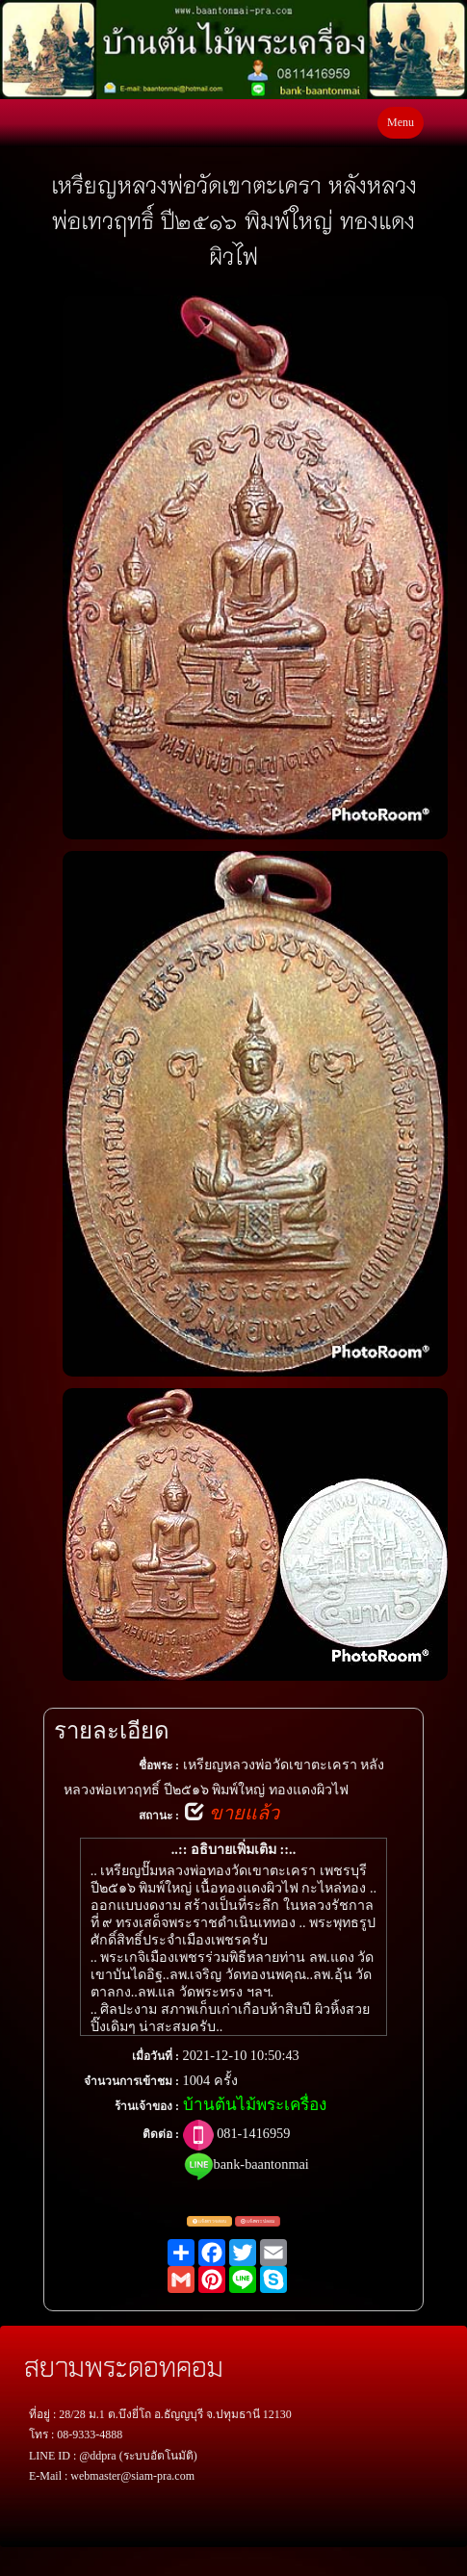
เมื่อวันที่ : (155, 2056)
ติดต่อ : (161, 2134)
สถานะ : (159, 1815)
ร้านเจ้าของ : (147, 2106)
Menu (400, 122)
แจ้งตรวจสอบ (209, 2222)
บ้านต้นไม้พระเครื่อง (254, 2105)
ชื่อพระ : (159, 1765)
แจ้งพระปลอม (257, 2222)
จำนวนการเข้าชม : (131, 2081)
